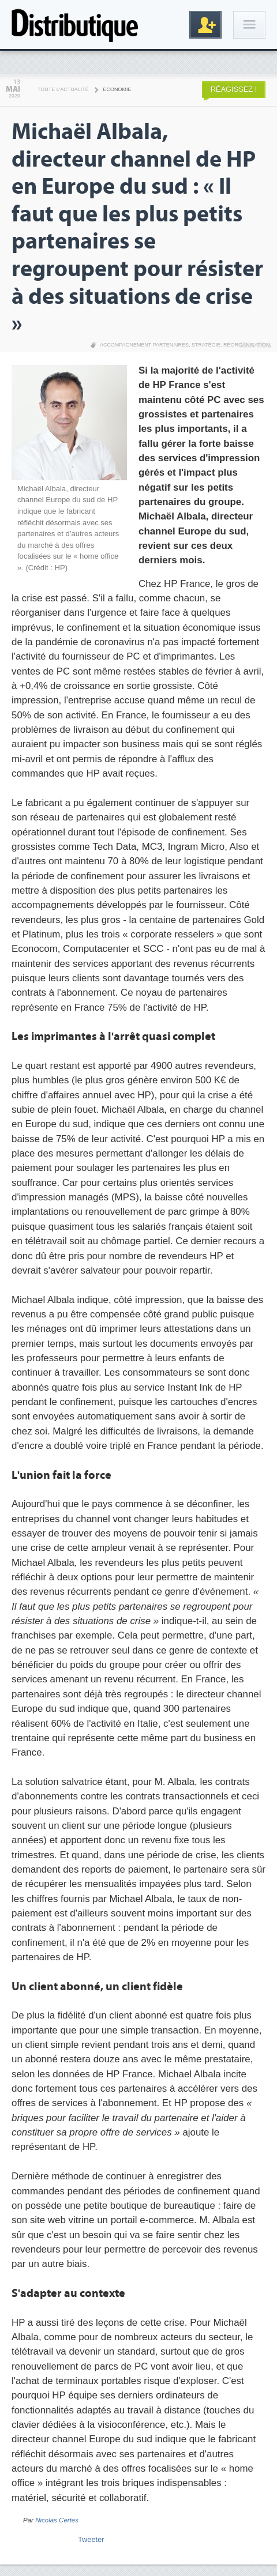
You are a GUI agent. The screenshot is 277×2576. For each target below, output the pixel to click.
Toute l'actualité (63, 89)
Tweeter (91, 2539)
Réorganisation (246, 345)
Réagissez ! (234, 89)
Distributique (75, 24)
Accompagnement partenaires (144, 345)
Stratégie (206, 345)
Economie (117, 89)
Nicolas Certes (56, 2520)
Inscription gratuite (205, 25)
